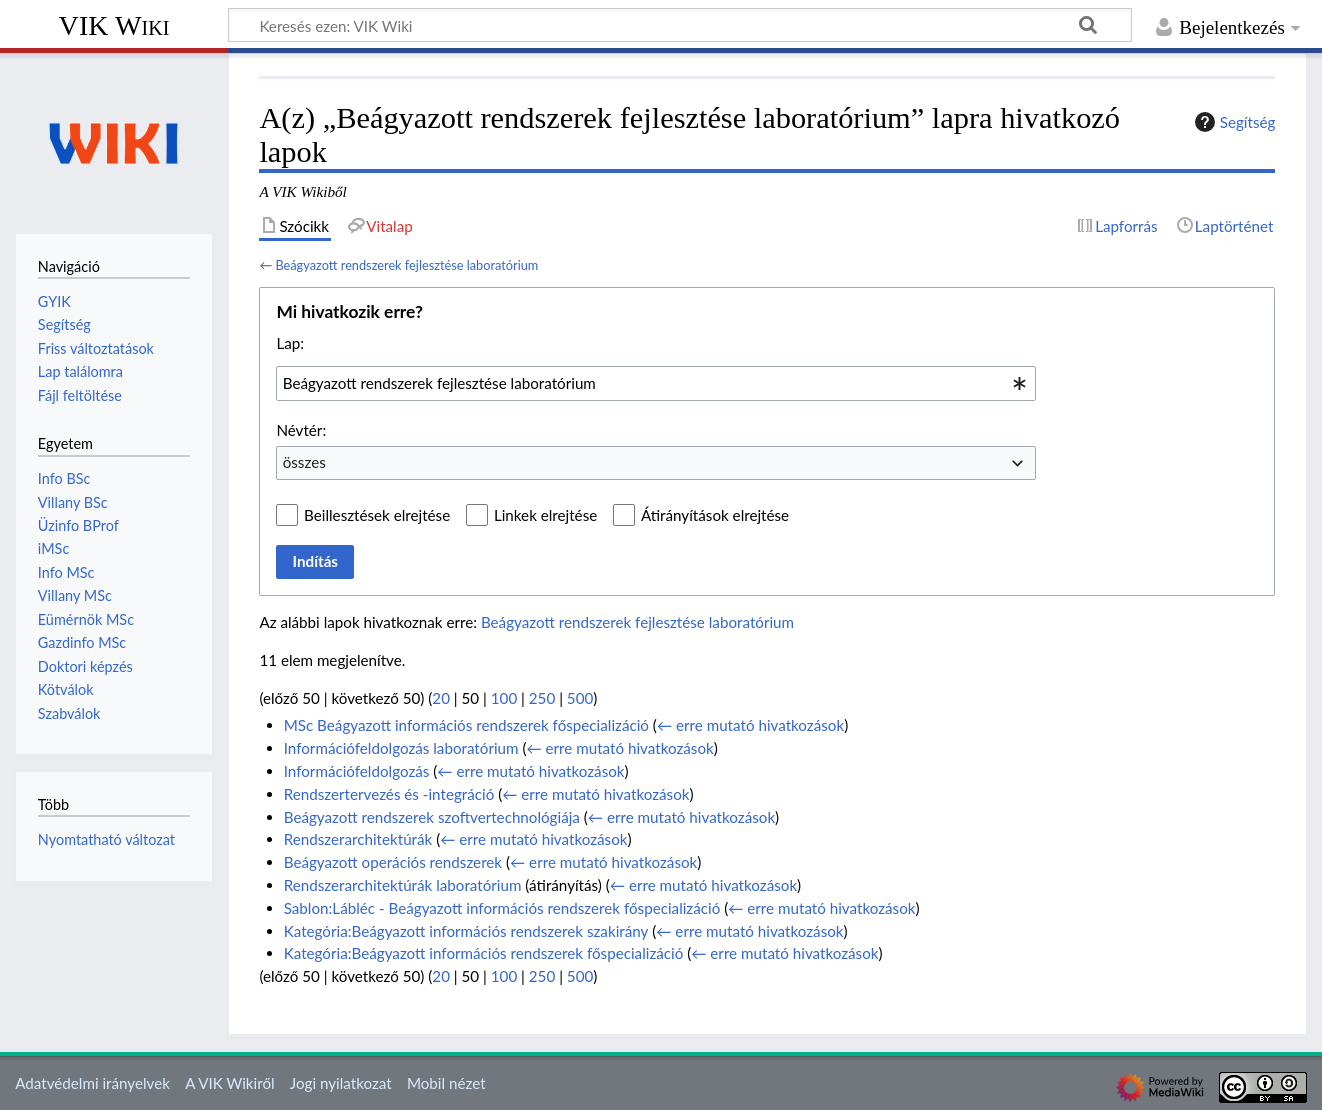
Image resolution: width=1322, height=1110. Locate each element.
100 (504, 698)
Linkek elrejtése (545, 515)
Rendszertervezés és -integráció (389, 794)
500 (580, 698)
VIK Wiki (114, 25)
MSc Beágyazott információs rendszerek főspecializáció (466, 725)
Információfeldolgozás (357, 771)
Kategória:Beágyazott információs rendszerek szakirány (466, 931)
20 (441, 698)
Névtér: (301, 430)
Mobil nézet (446, 1083)
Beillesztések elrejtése (377, 515)
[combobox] (656, 383)
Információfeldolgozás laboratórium (401, 748)
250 (542, 698)
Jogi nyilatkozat (341, 1083)
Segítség (1233, 122)
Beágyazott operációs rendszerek (393, 862)
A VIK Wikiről (229, 1083)
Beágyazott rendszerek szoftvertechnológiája (432, 817)
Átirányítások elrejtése (715, 515)
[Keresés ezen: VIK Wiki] (680, 25)
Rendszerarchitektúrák (358, 839)
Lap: (290, 343)
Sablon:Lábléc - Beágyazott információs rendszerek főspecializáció (502, 908)
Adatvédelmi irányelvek (92, 1083)
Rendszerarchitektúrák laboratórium (403, 885)
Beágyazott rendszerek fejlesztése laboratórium (406, 265)
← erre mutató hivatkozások (750, 725)
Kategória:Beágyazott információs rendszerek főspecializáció (484, 953)
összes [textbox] (304, 462)
